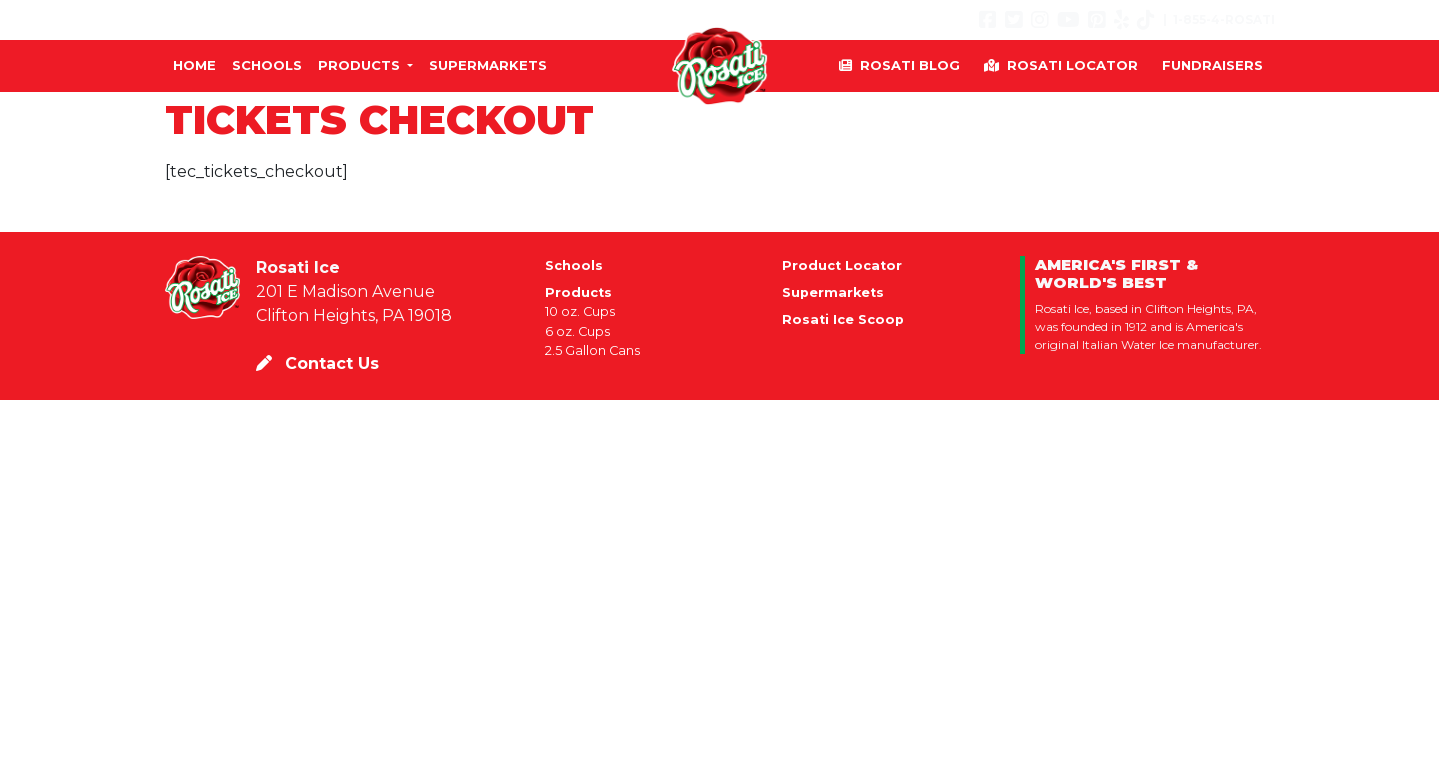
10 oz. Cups (580, 311)
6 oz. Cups (577, 331)
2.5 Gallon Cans (592, 350)
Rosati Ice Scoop (843, 319)
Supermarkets (833, 292)
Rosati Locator (1061, 65)
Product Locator (842, 265)
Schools (574, 265)
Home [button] (194, 65)
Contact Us (317, 363)
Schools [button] (267, 65)
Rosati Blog (899, 65)
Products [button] (361, 65)
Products (578, 292)
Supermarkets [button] (488, 65)
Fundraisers (1212, 65)
